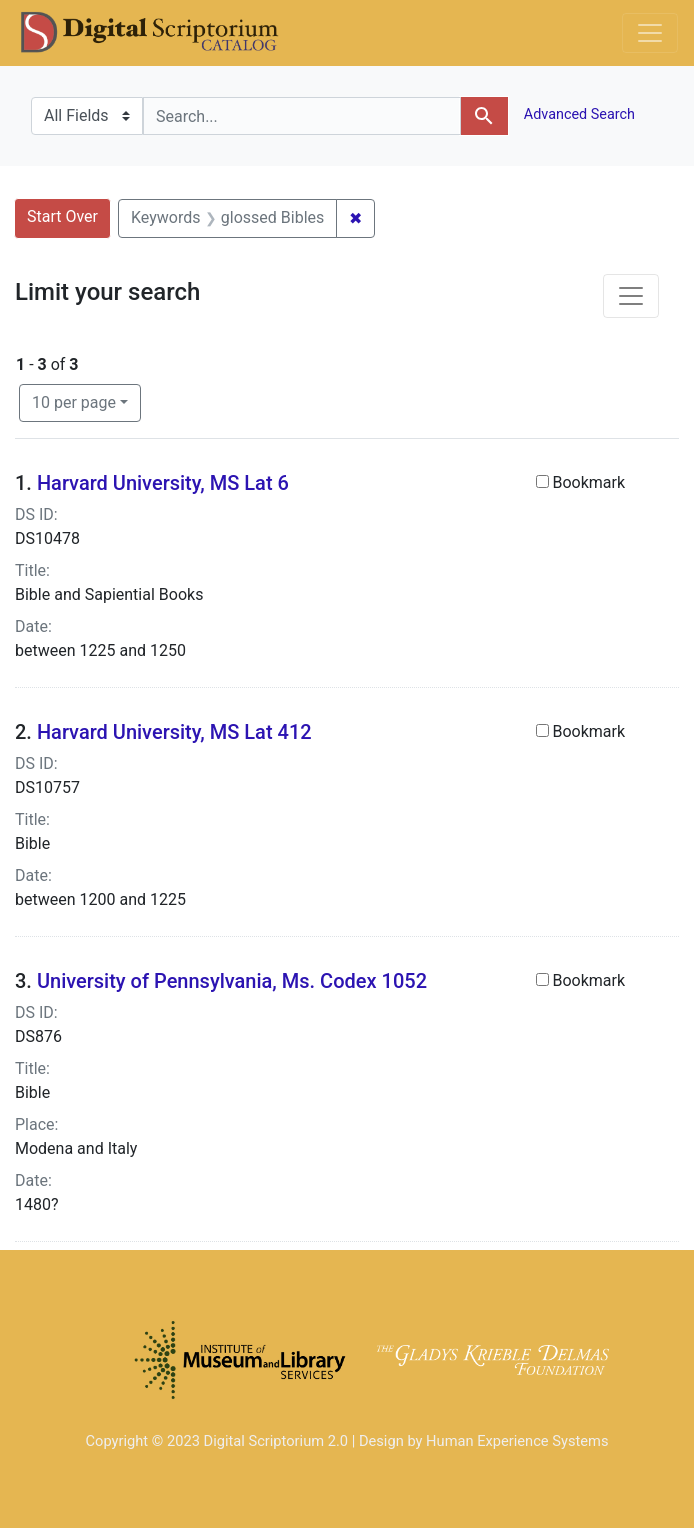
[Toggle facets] (631, 296)
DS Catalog (166, 33)
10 (74, 401)
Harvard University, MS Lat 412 (174, 732)
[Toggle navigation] (650, 33)
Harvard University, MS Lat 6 (163, 483)
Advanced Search (577, 114)
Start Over (62, 216)
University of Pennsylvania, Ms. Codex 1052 (232, 981)
